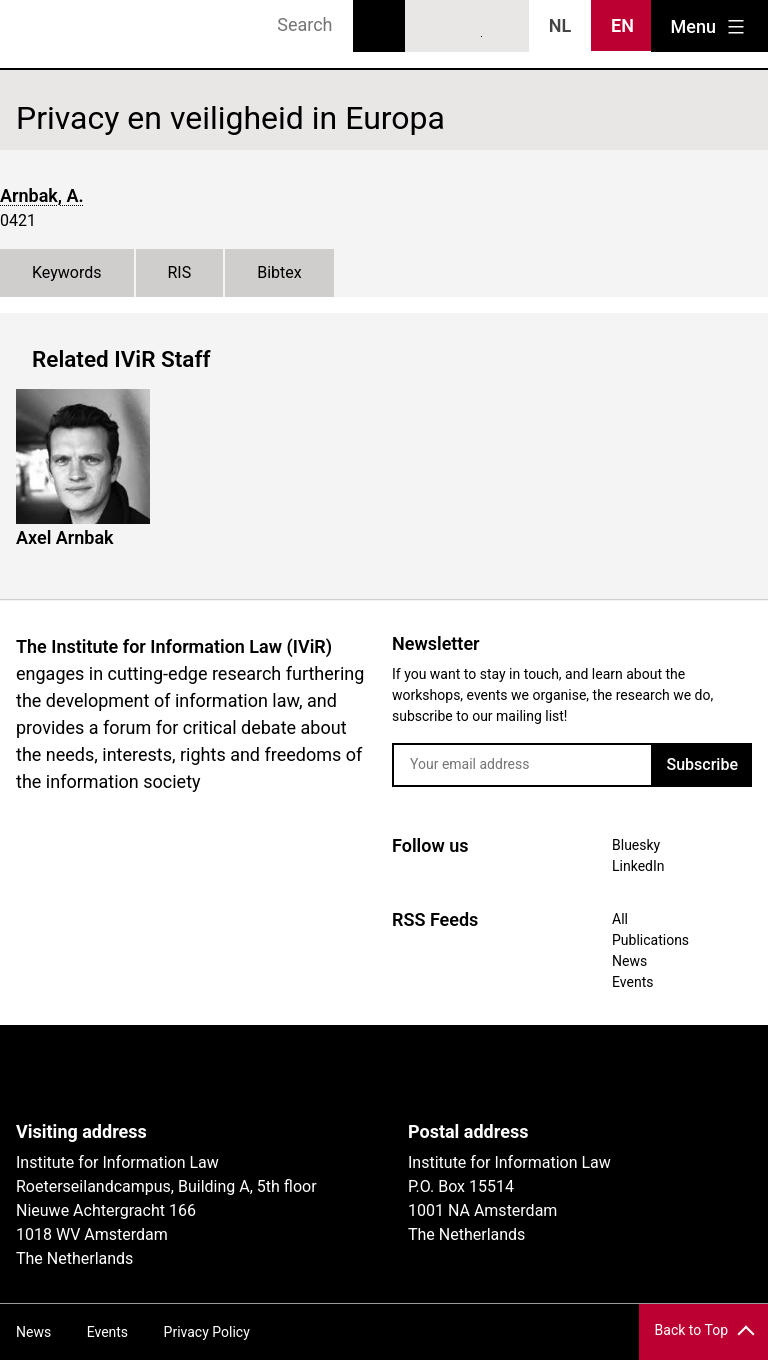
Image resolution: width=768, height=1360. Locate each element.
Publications (650, 940)
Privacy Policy (207, 1332)
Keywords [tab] (67, 272)
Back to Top (691, 1330)
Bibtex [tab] (279, 272)
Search (379, 26)
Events (632, 982)
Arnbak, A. (42, 195)
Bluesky (431, 27)
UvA (248, 1073)
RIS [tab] (180, 272)
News (629, 961)
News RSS (504, 27)
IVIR (72, 34)
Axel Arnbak (65, 537)
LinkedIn (468, 27)
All (620, 919)
